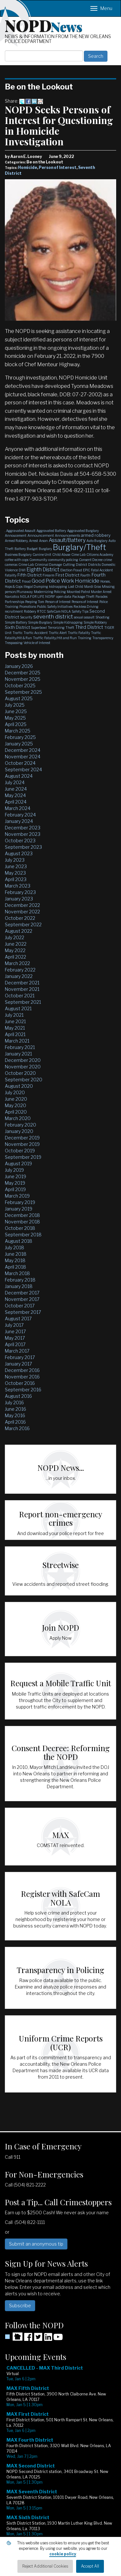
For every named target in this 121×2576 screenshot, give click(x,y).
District (81, 564)
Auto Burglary (96, 541)
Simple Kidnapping (68, 622)
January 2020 (19, 1131)
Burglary (45, 549)
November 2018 (22, 1221)
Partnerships (14, 602)
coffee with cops (16, 560)
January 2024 (19, 821)
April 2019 (15, 1189)
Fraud (26, 581)
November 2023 (22, 834)
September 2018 (23, 1234)
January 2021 (18, 1053)
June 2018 (15, 1254)
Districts (94, 564)
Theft (70, 627)
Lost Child (75, 586)
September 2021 (23, 1002)
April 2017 (15, 1344)
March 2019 (17, 1196)
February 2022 (20, 969)
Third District (89, 627)
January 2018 (19, 1286)
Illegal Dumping (36, 586)
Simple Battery (16, 622)
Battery (20, 549)
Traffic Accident (36, 633)
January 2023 (19, 898)
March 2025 (17, 730)
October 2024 (20, 763)
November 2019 (22, 1144)
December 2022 (22, 905)
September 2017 (23, 1312)
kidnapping (58, 586)
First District (67, 574)
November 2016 (22, 1376)
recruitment (14, 611)
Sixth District (17, 627)
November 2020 (23, 1066)
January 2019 (18, 1208)
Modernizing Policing (50, 592)
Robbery (30, 611)
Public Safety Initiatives (55, 606)
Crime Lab (26, 564)
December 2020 (23, 1060)
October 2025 (20, 685)
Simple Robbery (95, 622)
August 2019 (18, 1163)
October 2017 (20, 1305)
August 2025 (19, 698)
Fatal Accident (102, 570)
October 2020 (20, 1073)
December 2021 (22, 982)
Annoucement (15, 535)
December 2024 (22, 750)
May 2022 (15, 950)
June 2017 (15, 1331)
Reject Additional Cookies (45, 2566)
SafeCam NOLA (59, 611)
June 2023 (16, 866)
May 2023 (15, 873)
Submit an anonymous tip (36, 2244)
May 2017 (15, 1338)
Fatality (10, 575)
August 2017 (18, 1318)
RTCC (41, 611)
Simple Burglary (40, 622)
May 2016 (15, 1415)
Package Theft (83, 596)
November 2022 (22, 911)
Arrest (33, 541)
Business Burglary (18, 554)
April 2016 (15, 1422)
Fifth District (29, 574)
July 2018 (14, 1247)
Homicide (27, 167)
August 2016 (18, 1396)
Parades (101, 596)
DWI (22, 570)
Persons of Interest (85, 602)
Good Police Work (53, 581)
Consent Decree (91, 560)
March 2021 (17, 1041)
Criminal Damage (48, 564)
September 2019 (23, 1157)
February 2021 (20, 1047)
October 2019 (20, 1150)
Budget (32, 549)
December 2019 (22, 1137)
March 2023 (17, 885)
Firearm (49, 575)
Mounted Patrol (78, 592)
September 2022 (23, 924)
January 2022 (19, 976)
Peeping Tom (34, 602)
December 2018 (22, 1215)
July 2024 (15, 782)
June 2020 (16, 1099)
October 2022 (20, 918)
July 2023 (15, 860)
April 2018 (15, 1267)
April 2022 (15, 957)
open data (63, 596)
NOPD (43, 25)
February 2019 (20, 1202)
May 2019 (15, 1183)
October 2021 (20, 995)
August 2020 (19, 1086)
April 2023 (15, 879)
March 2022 (17, 963)
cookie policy (62, 2553)
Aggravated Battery (51, 531)
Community (38, 560)
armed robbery (96, 535)
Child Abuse (61, 554)
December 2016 (22, 1370)
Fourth (85, 575)
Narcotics (12, 596)
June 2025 (16, 711)
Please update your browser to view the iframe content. (60, 2466)
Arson (43, 541)
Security (26, 617)
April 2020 (16, 1112)
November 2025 (22, 679)
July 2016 (14, 1402)
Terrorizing (56, 627)
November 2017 (22, 1299)
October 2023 (20, 840)
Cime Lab (78, 554)
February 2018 (20, 1280)
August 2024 (19, 776)
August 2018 (18, 1241)
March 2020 (18, 1118)
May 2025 (15, 718)
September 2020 (23, 1079)
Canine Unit (42, 554)
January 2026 (19, 666)
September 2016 (23, 1389)
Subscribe (20, 2305)
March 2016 (17, 1428)
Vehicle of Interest (37, 643)
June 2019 (15, 1176)
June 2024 (16, 789)
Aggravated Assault (20, 531)
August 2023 (19, 853)
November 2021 (22, 989)
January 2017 (18, 1363)
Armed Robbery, (16, 541)
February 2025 (20, 737)
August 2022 (18, 931)
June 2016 (15, 1409)
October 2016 (20, 1383)
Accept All (90, 2566)
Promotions (27, 606)
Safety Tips (80, 611)
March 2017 (17, 1351)
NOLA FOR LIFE (32, 596)
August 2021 (18, 1008)
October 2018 (20, 1228)
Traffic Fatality (79, 633)
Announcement (40, 535)
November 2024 (22, 756)
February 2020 (20, 1124)
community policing (63, 560)
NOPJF (50, 596)
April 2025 (15, 724)
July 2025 (15, 705)
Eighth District (42, 569)
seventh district (53, 616)
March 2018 (17, 1273)
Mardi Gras (92, 586)
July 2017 (14, 1325)
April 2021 (15, 1034)
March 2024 (17, 808)
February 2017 (20, 1357)
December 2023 (22, 827)
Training (84, 638)
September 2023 (23, 847)
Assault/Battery (67, 540)
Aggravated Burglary (83, 531)
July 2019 (14, 1170)
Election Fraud (71, 570)
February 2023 (20, 892)
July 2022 (14, 937)
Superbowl (39, 627)
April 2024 (15, 802)
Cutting (69, 564)
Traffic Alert (58, 633)
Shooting (102, 617)
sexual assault (84, 617)
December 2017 (22, 1292)
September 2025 (23, 692)
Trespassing (14, 643)
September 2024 (23, 769)
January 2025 (19, 743)
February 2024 (20, 814)
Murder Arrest (101, 592)
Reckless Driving (86, 606)
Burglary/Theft (79, 547)
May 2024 (15, 795)
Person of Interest (57, 167)
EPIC (86, 570)
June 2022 (15, 944)
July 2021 (14, 1015)
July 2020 (15, 1092)
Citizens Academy (99, 554)
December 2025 (22, 672)
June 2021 (15, 1021)
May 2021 (15, 1028)
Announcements (67, 535)
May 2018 (15, 1260)
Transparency (102, 638)
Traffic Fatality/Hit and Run (55, 638)
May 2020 (15, 1105)
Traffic (18, 633)
